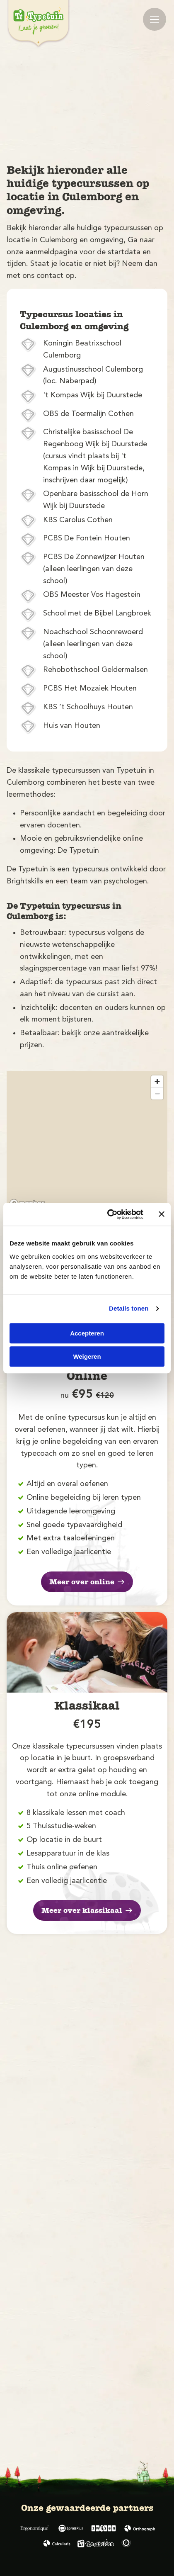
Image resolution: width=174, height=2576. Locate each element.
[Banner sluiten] (161, 1214)
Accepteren (87, 1333)
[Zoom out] (157, 1093)
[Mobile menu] (154, 19)
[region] (87, 1141)
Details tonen (128, 1308)
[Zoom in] (157, 1081)
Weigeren (87, 1356)
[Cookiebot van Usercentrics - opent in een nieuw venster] (108, 1214)
